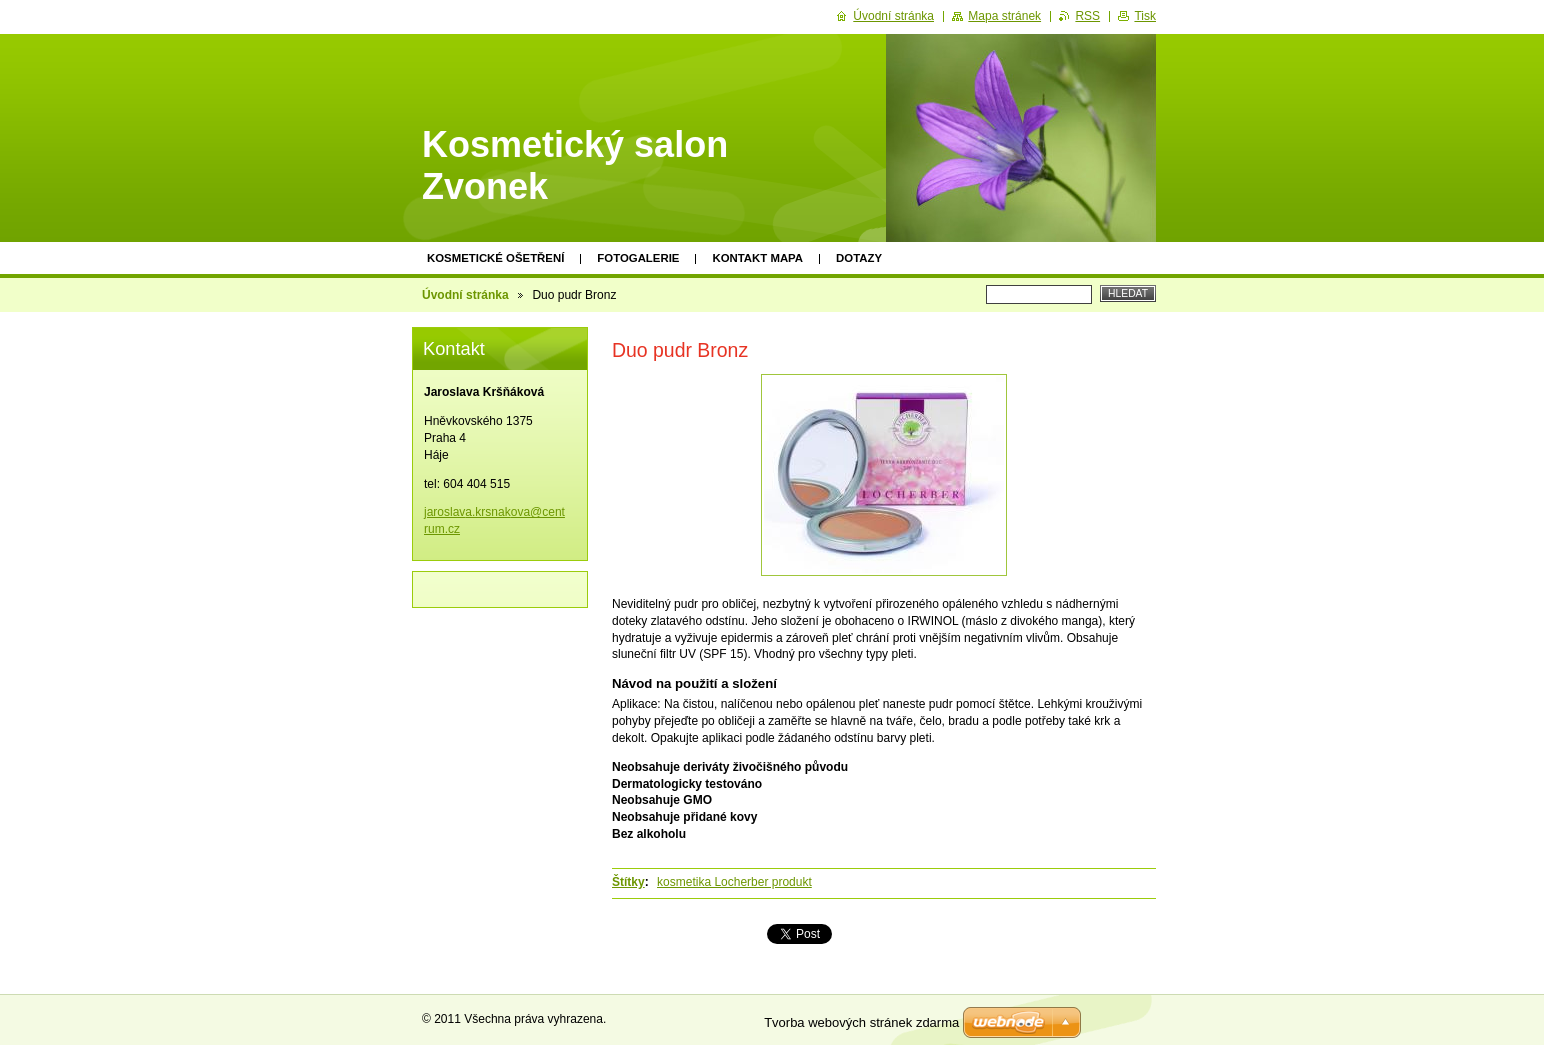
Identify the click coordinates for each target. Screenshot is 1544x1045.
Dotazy (859, 258)
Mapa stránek (1004, 16)
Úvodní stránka (465, 295)
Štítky (628, 882)
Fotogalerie (638, 258)
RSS (1087, 16)
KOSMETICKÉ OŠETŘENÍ (495, 258)
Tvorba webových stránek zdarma (861, 1022)
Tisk (1145, 16)
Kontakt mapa (757, 258)
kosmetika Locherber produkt (734, 882)
